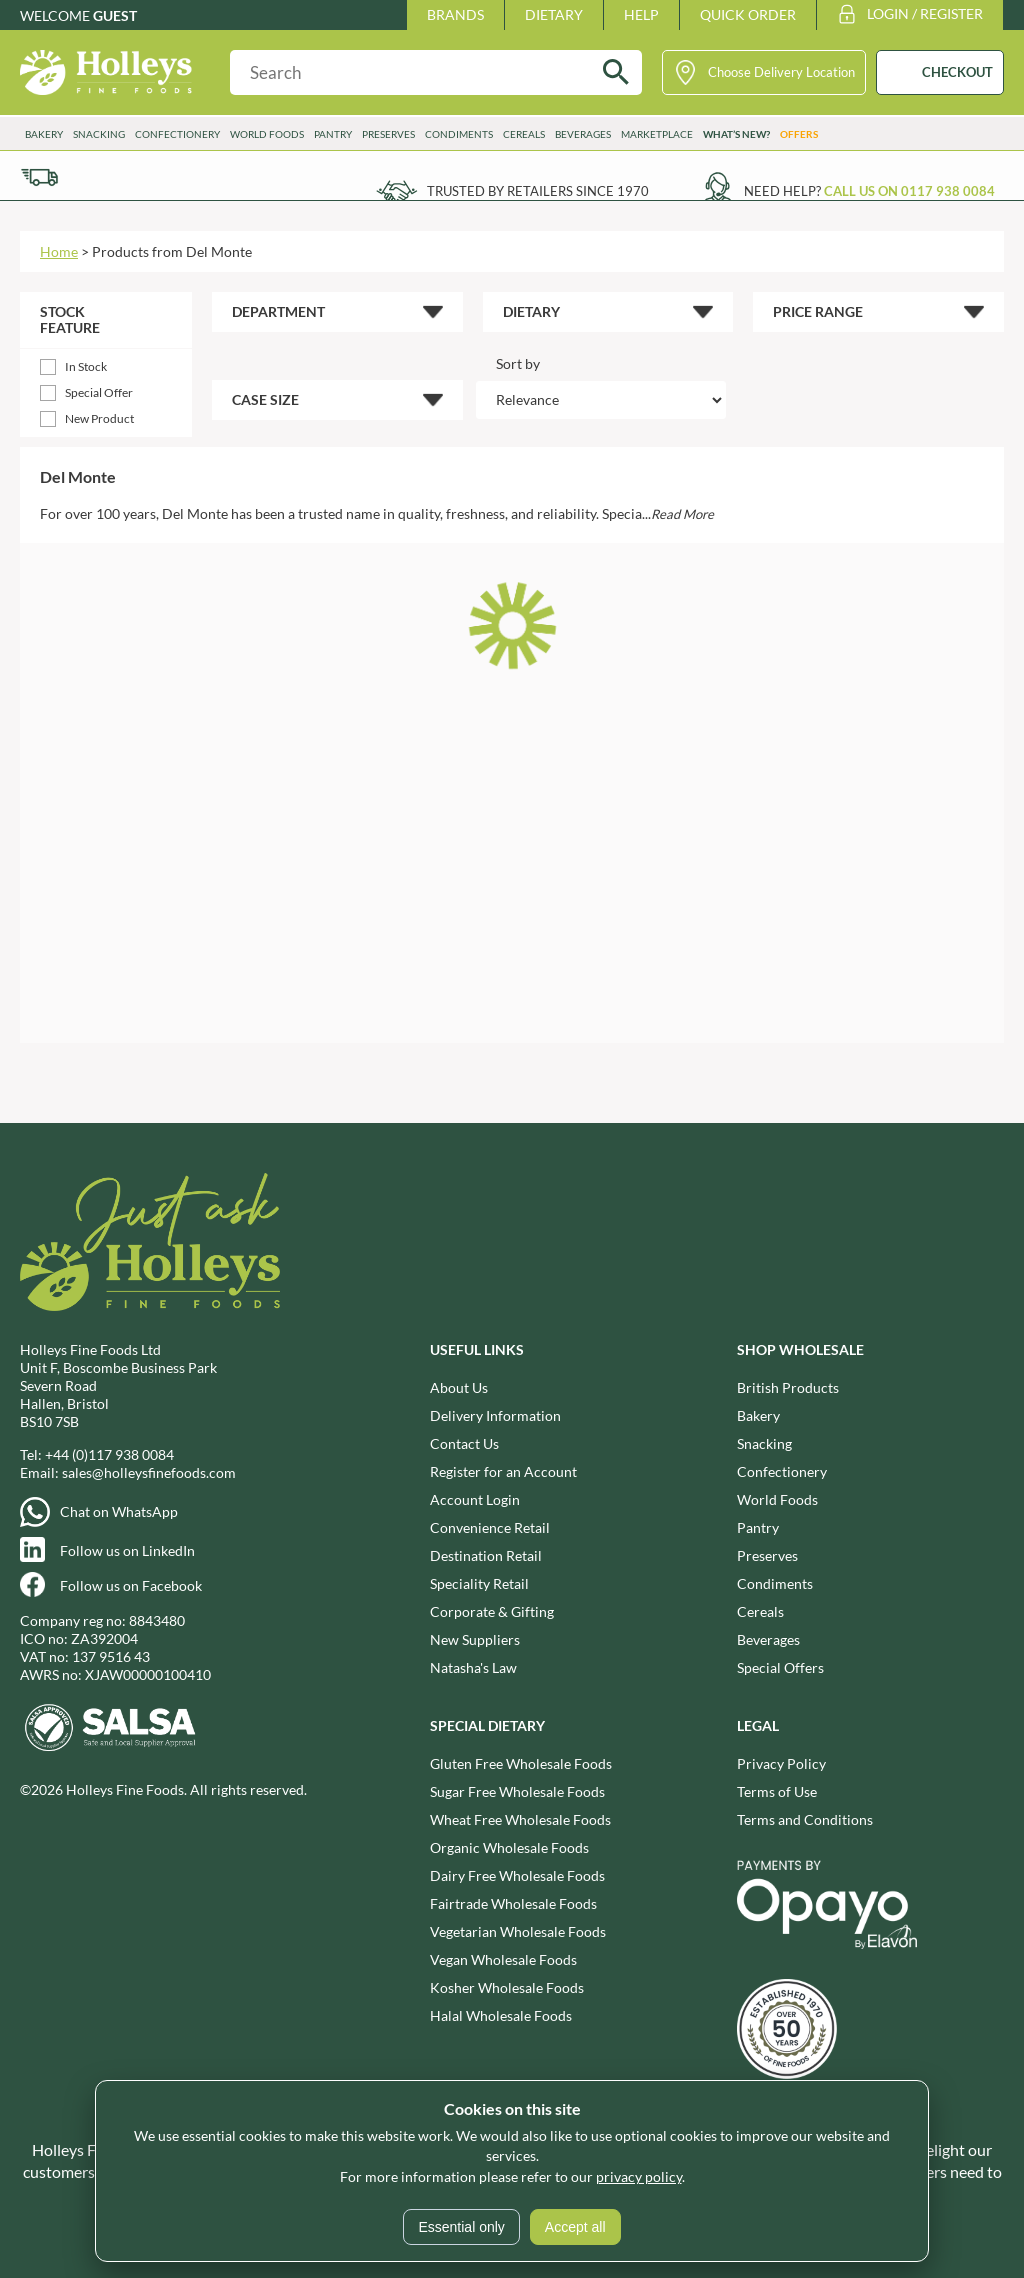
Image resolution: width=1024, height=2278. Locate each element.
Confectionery (177, 134)
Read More (682, 514)
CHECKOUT (957, 72)
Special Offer (99, 392)
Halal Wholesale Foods (501, 2015)
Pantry (333, 134)
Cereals (524, 134)
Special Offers (780, 1667)
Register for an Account (503, 1471)
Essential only (461, 2227)
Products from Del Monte (172, 251)
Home (59, 251)
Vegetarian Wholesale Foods (518, 1931)
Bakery (44, 134)
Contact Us (464, 1443)
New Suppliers (475, 1639)
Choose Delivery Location (781, 72)
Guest (115, 15)
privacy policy (639, 2176)
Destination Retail (486, 1555)
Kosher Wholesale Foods (507, 1987)
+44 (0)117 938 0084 (109, 1454)
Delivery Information (495, 1415)
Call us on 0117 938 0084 (909, 191)
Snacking (99, 134)
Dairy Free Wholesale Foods (517, 1875)
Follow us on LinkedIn (127, 1550)
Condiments (459, 134)
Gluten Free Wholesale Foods (521, 1763)
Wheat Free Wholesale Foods (520, 1819)
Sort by (518, 363)
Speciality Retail (479, 1583)
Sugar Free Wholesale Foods (517, 1791)
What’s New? (736, 134)
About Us (459, 1387)
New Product (99, 418)
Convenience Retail (490, 1527)
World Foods (267, 134)
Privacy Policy (781, 1763)
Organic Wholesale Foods (509, 1847)
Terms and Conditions (805, 1819)
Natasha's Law (473, 1667)
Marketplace (657, 134)
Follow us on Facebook (131, 1585)
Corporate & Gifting (492, 1611)
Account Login (475, 1499)
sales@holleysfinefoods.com (149, 1472)
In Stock (86, 366)
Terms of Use (777, 1791)
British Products (788, 1387)
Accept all (575, 2227)
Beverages (583, 134)
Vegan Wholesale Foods (503, 1959)
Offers (799, 134)
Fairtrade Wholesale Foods (513, 1903)
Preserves (388, 134)
